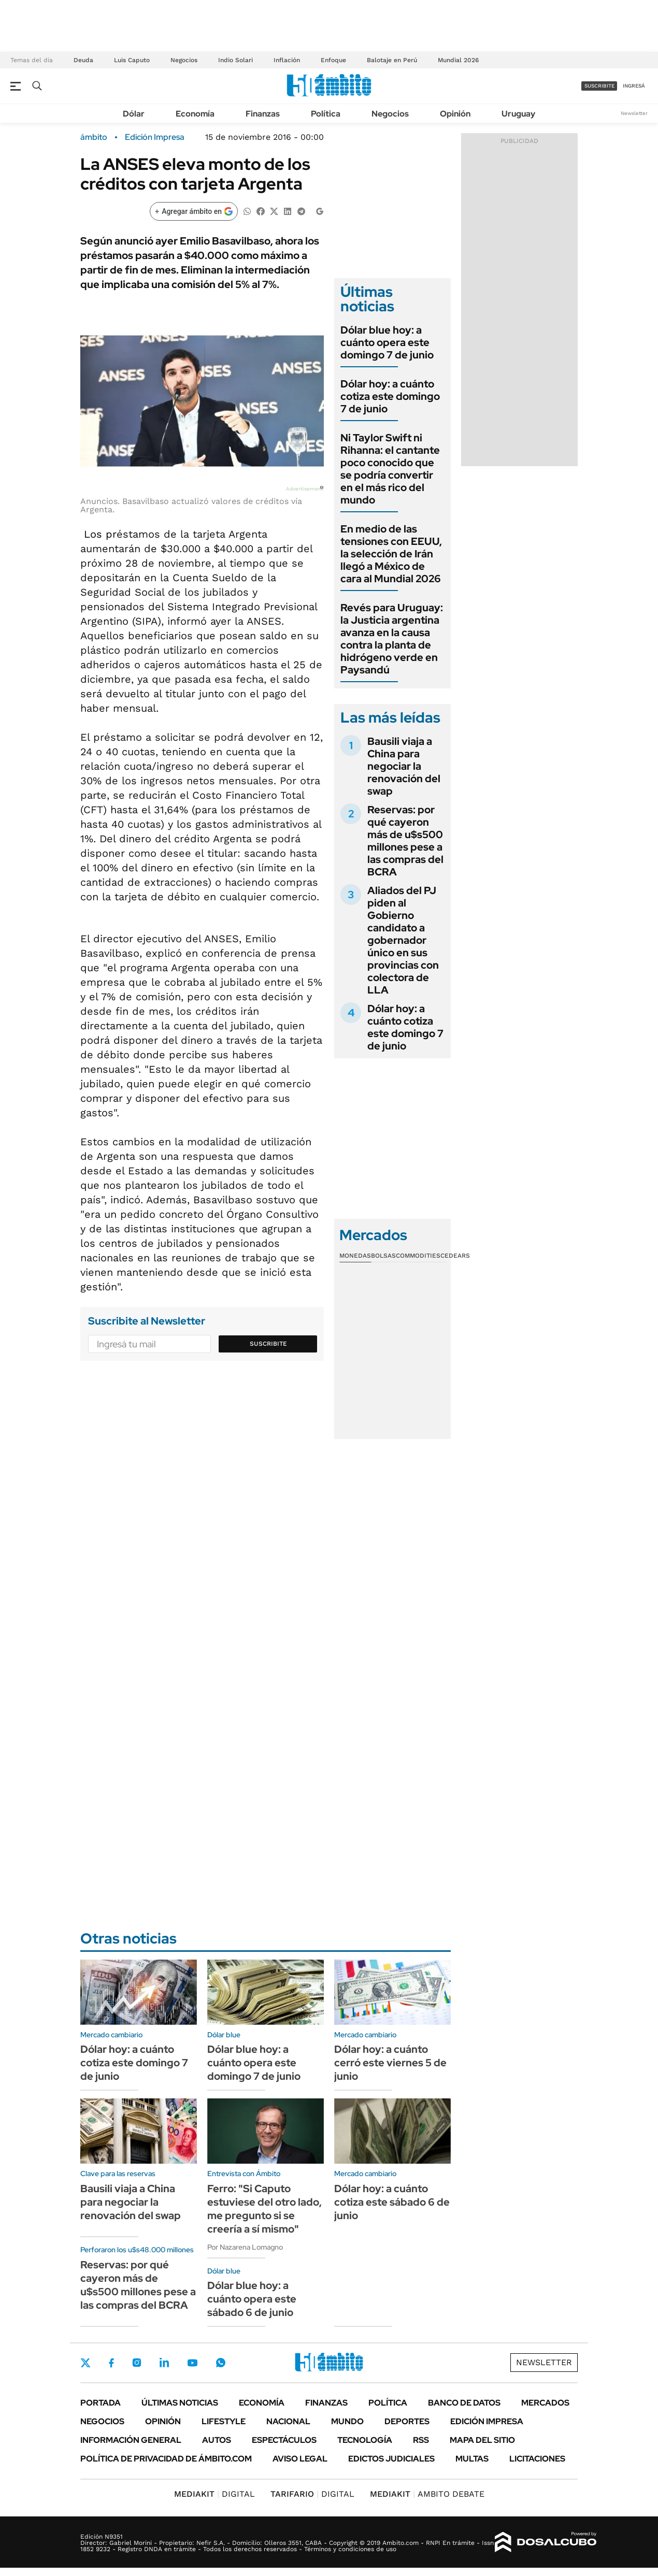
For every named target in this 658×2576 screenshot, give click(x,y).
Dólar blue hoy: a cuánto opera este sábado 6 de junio (251, 2299)
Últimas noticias (179, 2402)
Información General (130, 2440)
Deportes (407, 2421)
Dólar (134, 113)
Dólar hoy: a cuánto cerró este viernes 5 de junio (390, 2062)
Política (325, 113)
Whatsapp (220, 2362)
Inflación (287, 60)
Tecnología (364, 2440)
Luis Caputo (132, 60)
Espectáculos (284, 2440)
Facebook (111, 2362)
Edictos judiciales (391, 2458)
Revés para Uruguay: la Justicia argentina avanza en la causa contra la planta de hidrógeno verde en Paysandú (391, 639)
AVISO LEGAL (300, 2458)
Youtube (192, 2363)
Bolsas (383, 1255)
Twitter (85, 2362)
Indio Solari (235, 60)
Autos (216, 2440)
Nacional (288, 2421)
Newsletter (634, 113)
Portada (100, 2402)
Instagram (136, 2362)
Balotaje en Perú (392, 60)
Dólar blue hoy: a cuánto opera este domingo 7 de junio (387, 342)
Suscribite (268, 1343)
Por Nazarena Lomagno (245, 2247)
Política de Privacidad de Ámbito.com (166, 2458)
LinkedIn (164, 2362)
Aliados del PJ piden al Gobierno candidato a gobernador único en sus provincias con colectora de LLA (403, 940)
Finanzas (263, 113)
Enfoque (333, 60)
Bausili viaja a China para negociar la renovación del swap (403, 766)
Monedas (355, 1255)
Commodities (418, 1255)
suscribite (599, 86)
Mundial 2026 (458, 60)
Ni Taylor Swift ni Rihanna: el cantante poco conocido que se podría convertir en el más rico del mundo (390, 469)
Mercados (545, 2402)
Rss (421, 2440)
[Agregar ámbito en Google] (194, 211)
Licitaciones (537, 2458)
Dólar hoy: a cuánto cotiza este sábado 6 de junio (392, 2202)
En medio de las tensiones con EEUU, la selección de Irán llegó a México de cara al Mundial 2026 (391, 553)
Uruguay (518, 113)
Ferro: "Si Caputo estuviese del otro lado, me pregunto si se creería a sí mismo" (264, 2209)
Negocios (183, 60)
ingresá (634, 86)
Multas (472, 2458)
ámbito (93, 137)
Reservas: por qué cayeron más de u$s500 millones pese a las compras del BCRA (405, 841)
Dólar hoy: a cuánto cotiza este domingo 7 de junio (390, 396)
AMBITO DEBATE (427, 2494)
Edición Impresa (486, 2421)
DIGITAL (214, 2494)
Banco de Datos (464, 2402)
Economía (195, 113)
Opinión (455, 113)
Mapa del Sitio (482, 2440)
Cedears (455, 1255)
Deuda (83, 60)
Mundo (347, 2421)
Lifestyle (224, 2421)
